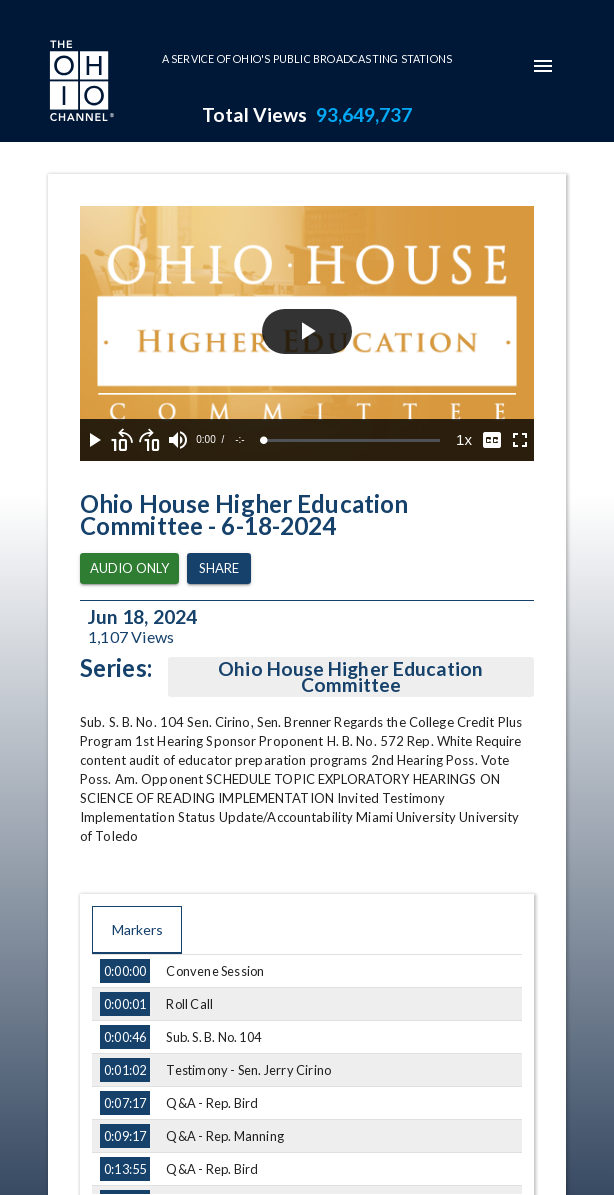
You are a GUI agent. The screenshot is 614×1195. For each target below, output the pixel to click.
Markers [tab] (137, 930)
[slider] (352, 440)
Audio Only (129, 568)
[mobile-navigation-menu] (543, 66)
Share (219, 568)
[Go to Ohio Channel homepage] (80, 83)
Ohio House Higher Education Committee (351, 677)
